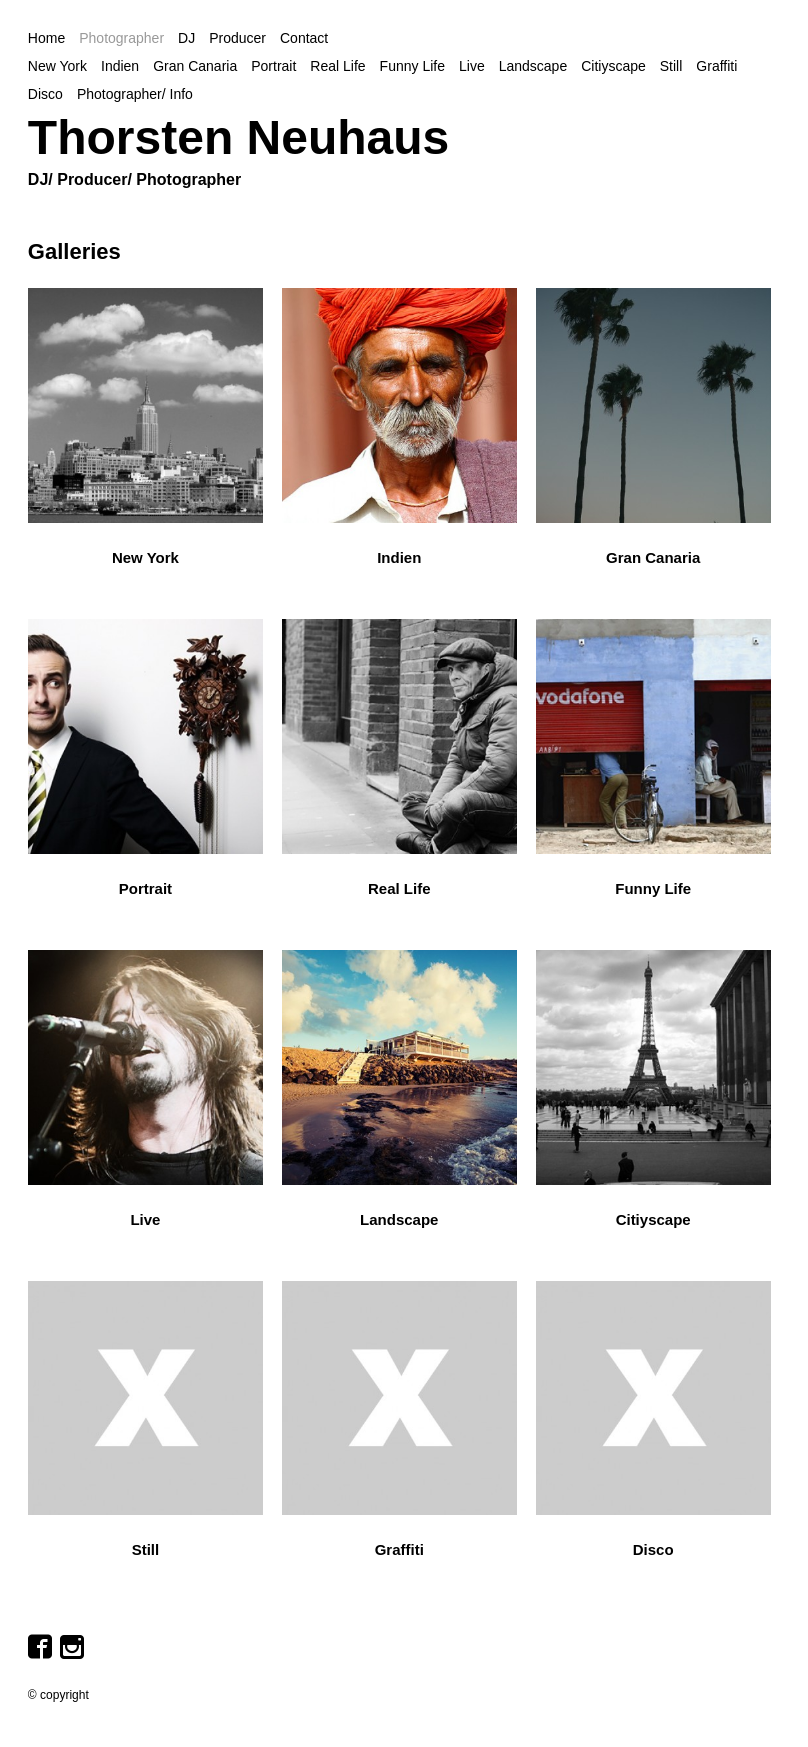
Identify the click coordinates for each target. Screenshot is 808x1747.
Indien (120, 66)
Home (46, 38)
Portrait (273, 66)
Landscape (533, 66)
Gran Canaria (195, 66)
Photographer (121, 38)
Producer (237, 38)
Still (671, 66)
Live (472, 66)
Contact (304, 38)
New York (57, 66)
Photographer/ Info (135, 94)
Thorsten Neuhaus (238, 137)
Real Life (337, 66)
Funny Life (412, 66)
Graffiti (716, 66)
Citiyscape (613, 66)
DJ (186, 38)
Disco (45, 94)
